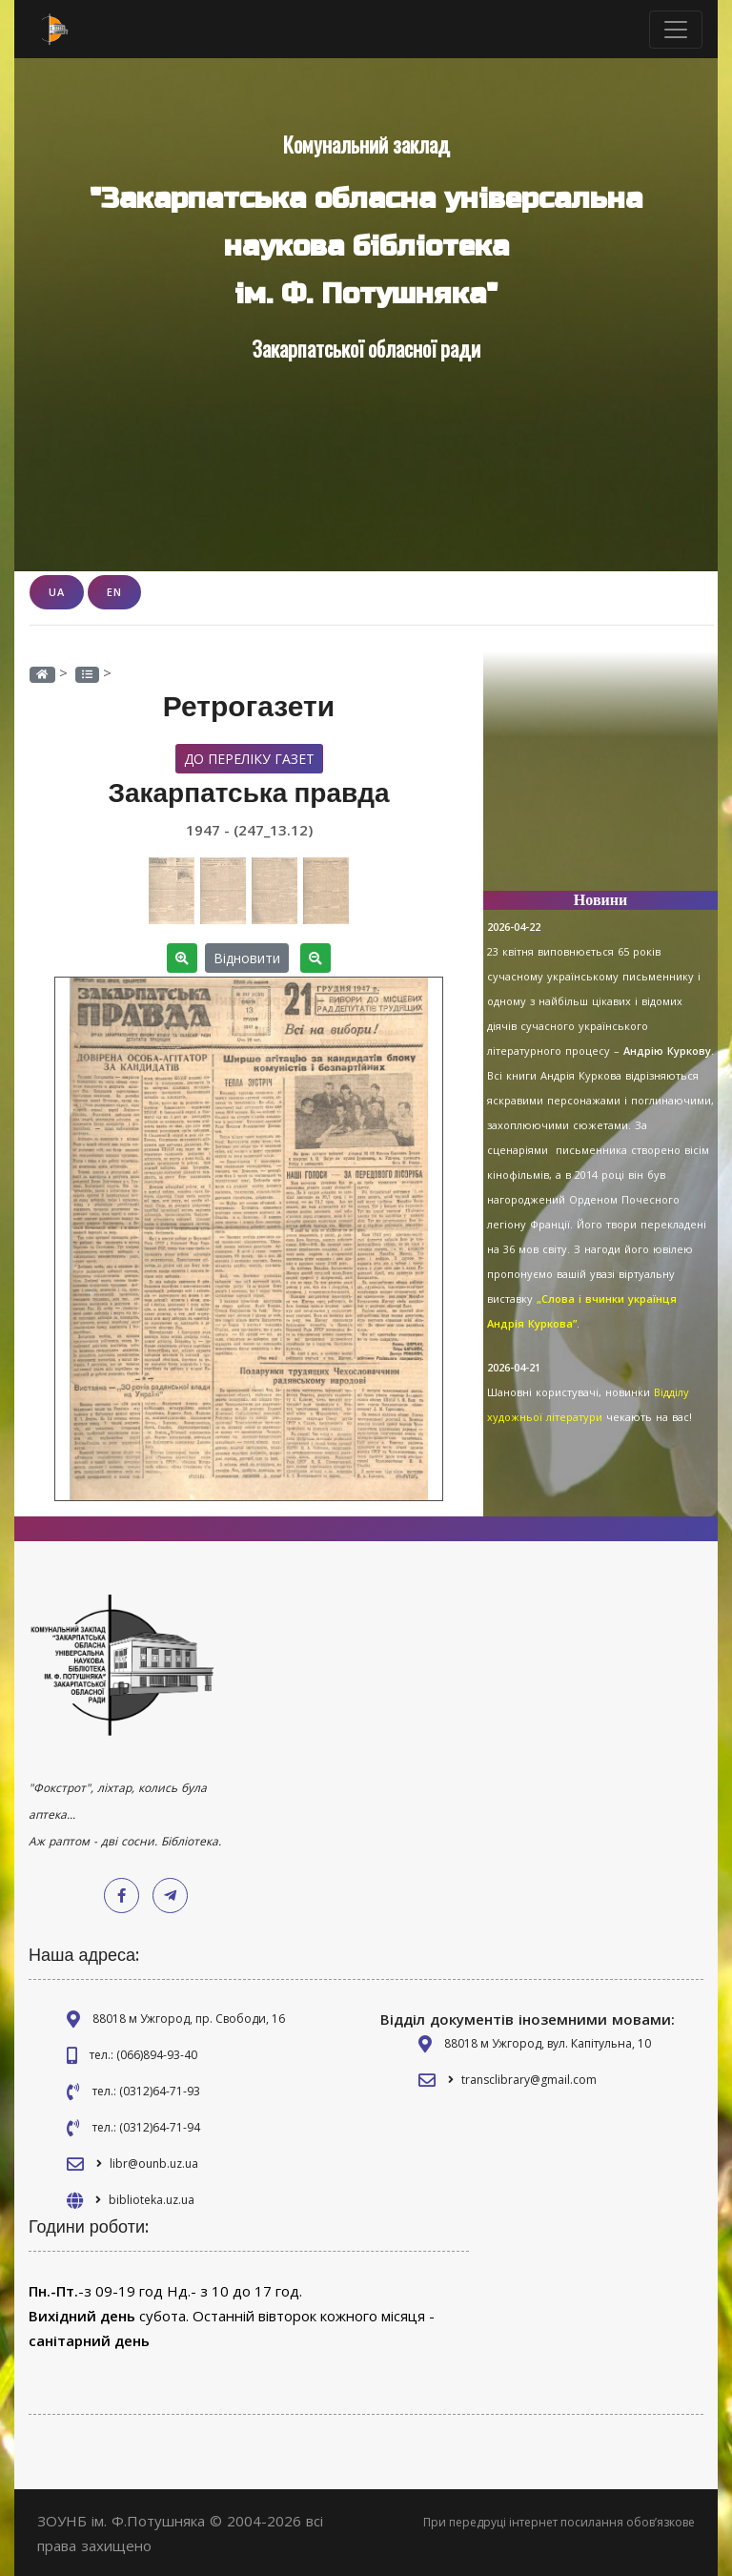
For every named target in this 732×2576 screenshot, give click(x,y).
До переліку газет (249, 758)
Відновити (247, 957)
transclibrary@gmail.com (529, 2079)
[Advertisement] (600, 780)
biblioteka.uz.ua (151, 2199)
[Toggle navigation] (675, 29)
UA (57, 592)
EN (114, 592)
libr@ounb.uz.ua (154, 2162)
